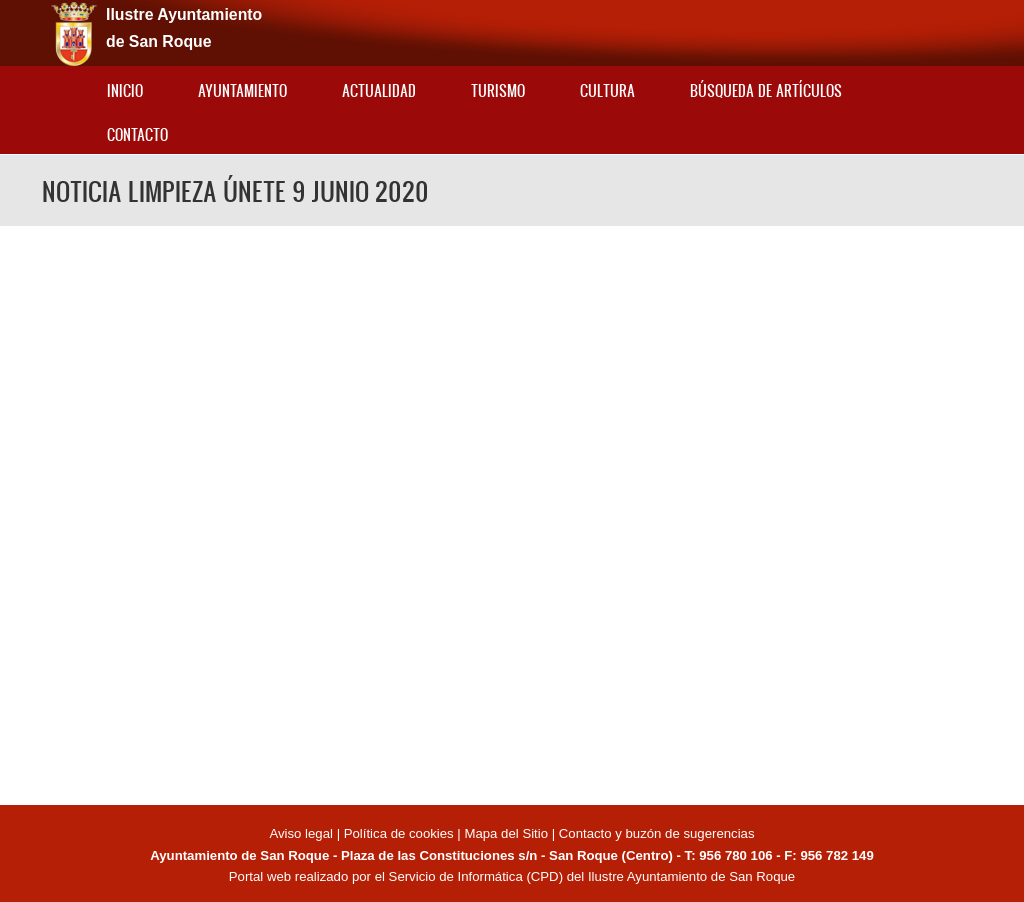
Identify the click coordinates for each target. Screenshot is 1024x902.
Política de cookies (399, 833)
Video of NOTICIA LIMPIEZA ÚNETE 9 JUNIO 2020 (512, 512)
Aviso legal (302, 833)
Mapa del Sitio (506, 833)
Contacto (137, 134)
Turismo (498, 90)
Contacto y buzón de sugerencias (657, 833)
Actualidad (379, 90)
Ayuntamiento (242, 90)
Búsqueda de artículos (766, 90)
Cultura (607, 90)
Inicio (125, 90)
